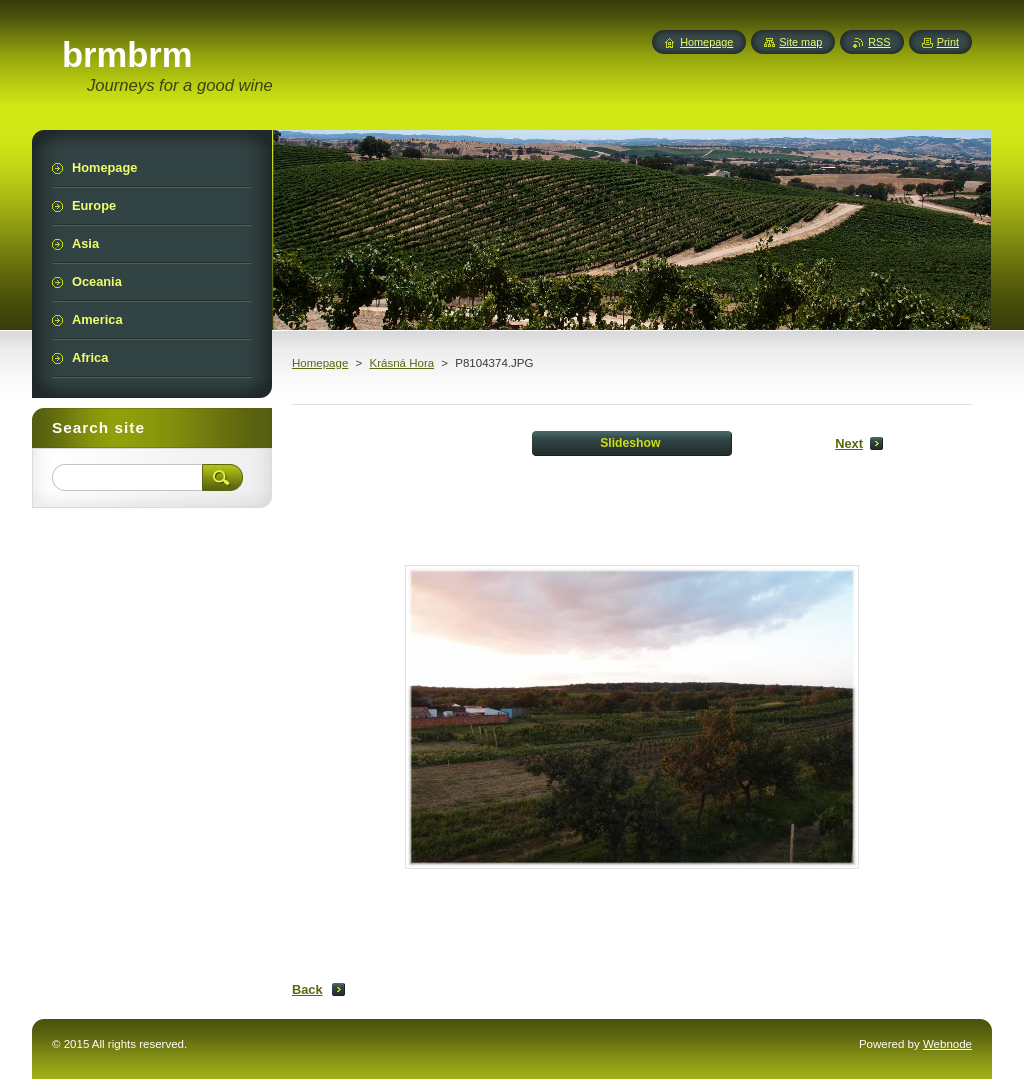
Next (849, 443)
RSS (879, 42)
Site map (800, 42)
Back (307, 989)
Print (948, 42)
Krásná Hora (401, 363)
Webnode (947, 1044)
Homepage (320, 363)
